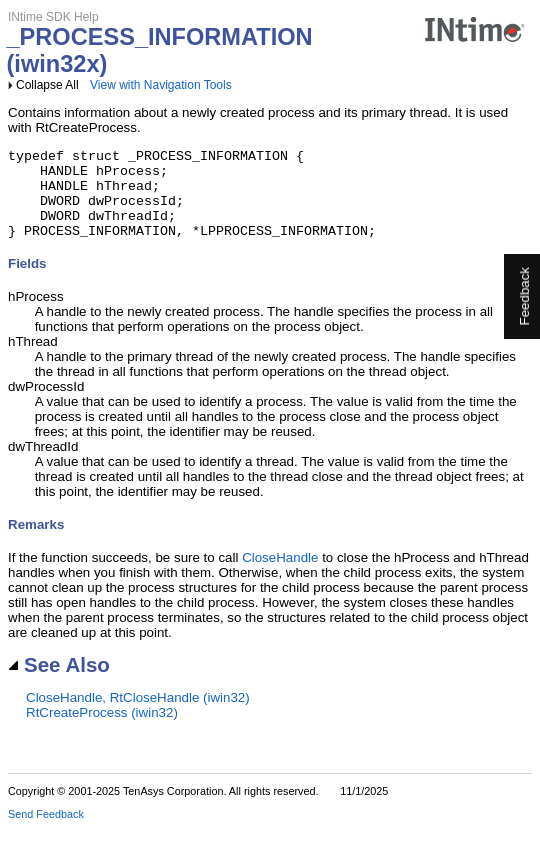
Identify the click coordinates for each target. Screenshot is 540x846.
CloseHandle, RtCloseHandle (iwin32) (138, 715)
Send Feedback (46, 832)
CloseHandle (280, 575)
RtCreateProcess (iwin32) (102, 730)
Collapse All (47, 85)
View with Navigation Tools (161, 85)
